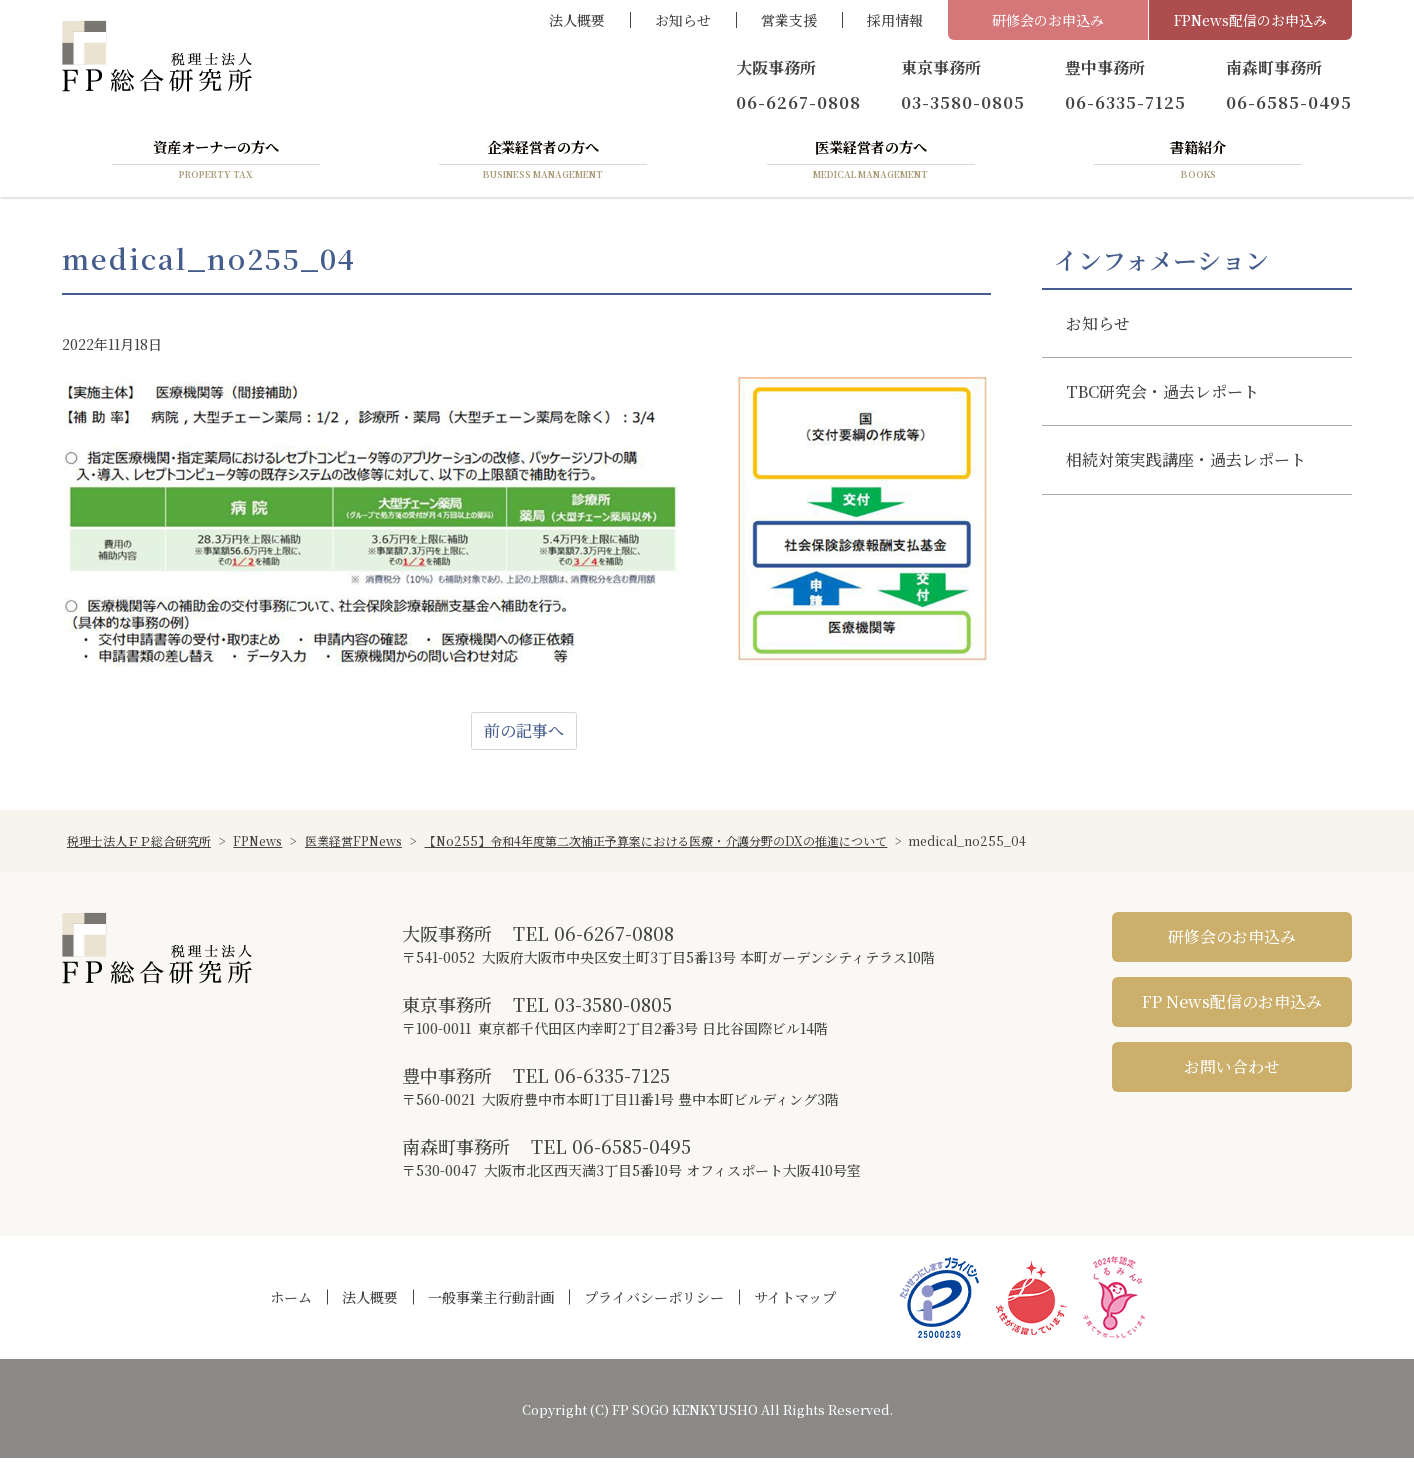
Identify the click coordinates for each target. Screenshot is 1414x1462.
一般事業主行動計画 (491, 1301)
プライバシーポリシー (654, 1301)
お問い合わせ (1232, 1070)
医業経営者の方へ (871, 163)
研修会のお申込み (1048, 20)
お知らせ (683, 20)
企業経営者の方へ (543, 163)
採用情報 (895, 20)
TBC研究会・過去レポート (1162, 395)
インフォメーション (1161, 263)
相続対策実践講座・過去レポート (1186, 463)
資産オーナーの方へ (216, 163)
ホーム (291, 1301)
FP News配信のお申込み (1232, 1005)
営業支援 (789, 20)
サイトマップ (795, 1301)
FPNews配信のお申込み (1250, 20)
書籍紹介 (1198, 163)
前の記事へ (524, 734)
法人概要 (577, 20)
